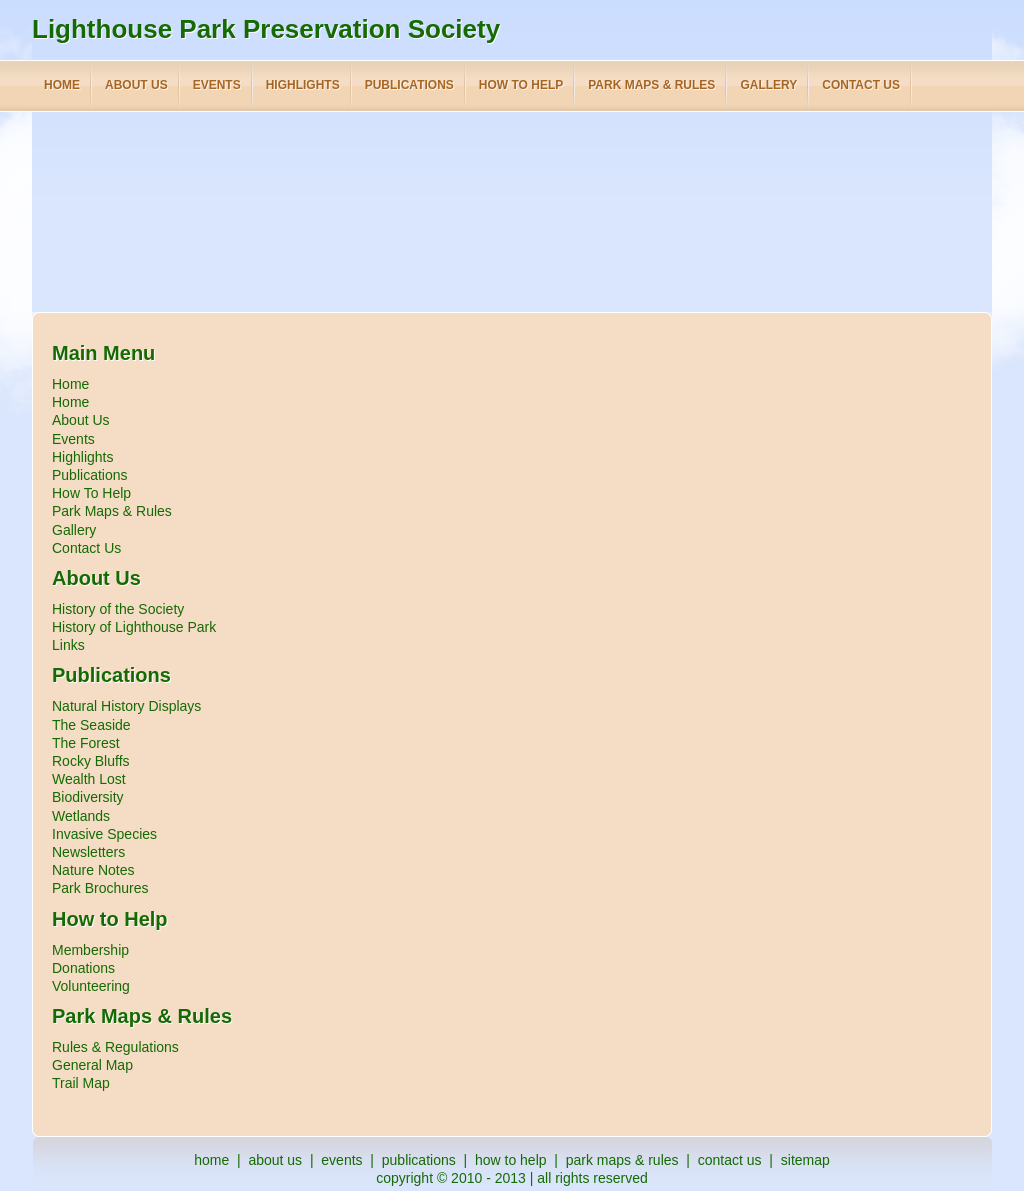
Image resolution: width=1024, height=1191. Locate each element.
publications (419, 1160)
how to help (511, 1160)
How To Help (91, 493)
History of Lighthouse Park (134, 627)
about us (275, 1160)
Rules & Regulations (115, 1047)
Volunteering (91, 986)
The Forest (86, 743)
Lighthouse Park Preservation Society (266, 29)
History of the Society (118, 609)
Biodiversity (88, 797)
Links (68, 645)
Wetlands (81, 816)
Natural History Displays (126, 706)
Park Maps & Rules (112, 511)
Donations (83, 968)
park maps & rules (622, 1160)
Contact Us (86, 548)
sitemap (805, 1160)
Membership (90, 950)
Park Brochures (100, 888)
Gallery (74, 530)
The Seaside (91, 725)
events (341, 1160)
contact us (730, 1160)
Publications (90, 475)
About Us (81, 420)
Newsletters (88, 852)
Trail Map (81, 1083)
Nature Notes (93, 870)
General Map (92, 1065)
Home (70, 384)
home (211, 1160)
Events (73, 439)
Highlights (82, 457)
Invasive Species (104, 834)
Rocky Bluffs (91, 761)
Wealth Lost (89, 779)
